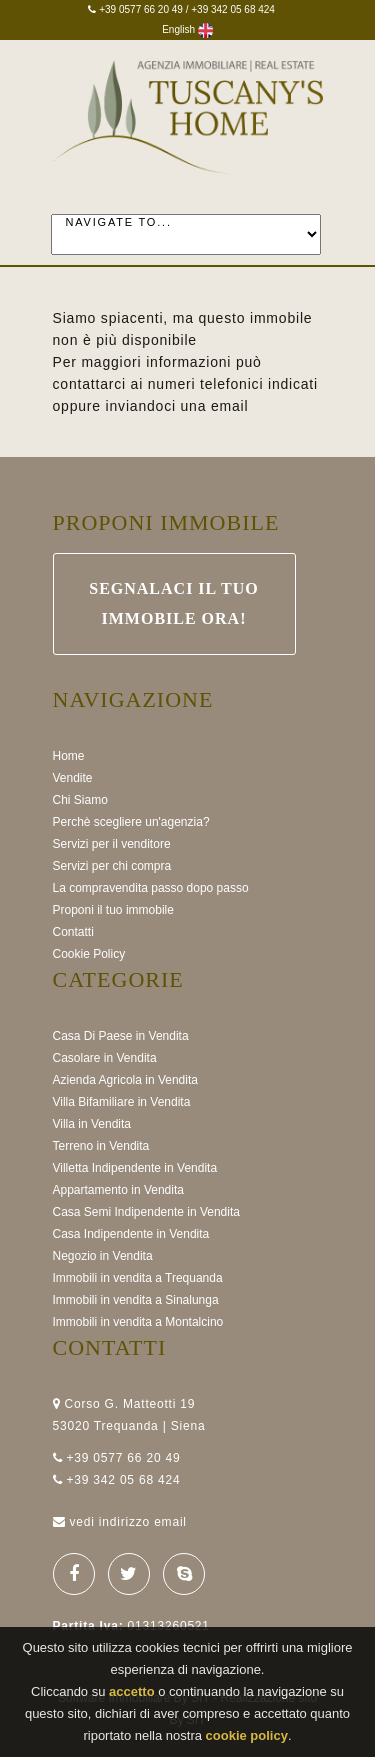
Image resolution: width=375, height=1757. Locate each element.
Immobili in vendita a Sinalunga (136, 1300)
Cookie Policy (89, 954)
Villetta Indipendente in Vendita (135, 1168)
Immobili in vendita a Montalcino (138, 1322)
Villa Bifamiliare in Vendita (122, 1102)
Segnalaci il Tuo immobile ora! (174, 603)
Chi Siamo (80, 800)
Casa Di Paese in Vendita (121, 1036)
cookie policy (247, 1736)
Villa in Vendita (92, 1124)
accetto (132, 1692)
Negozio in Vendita (103, 1256)
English (187, 29)
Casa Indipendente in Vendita (131, 1234)
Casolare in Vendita (105, 1058)
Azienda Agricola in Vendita (125, 1080)
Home (69, 756)
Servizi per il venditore (112, 844)
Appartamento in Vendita (118, 1190)
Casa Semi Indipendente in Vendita (146, 1212)
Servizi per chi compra (112, 866)
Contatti (73, 932)
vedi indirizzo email (127, 1522)
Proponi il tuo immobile (113, 910)
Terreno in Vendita (101, 1146)
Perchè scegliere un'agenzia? (131, 822)
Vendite (73, 778)
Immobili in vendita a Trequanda (138, 1278)
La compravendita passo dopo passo (151, 888)
